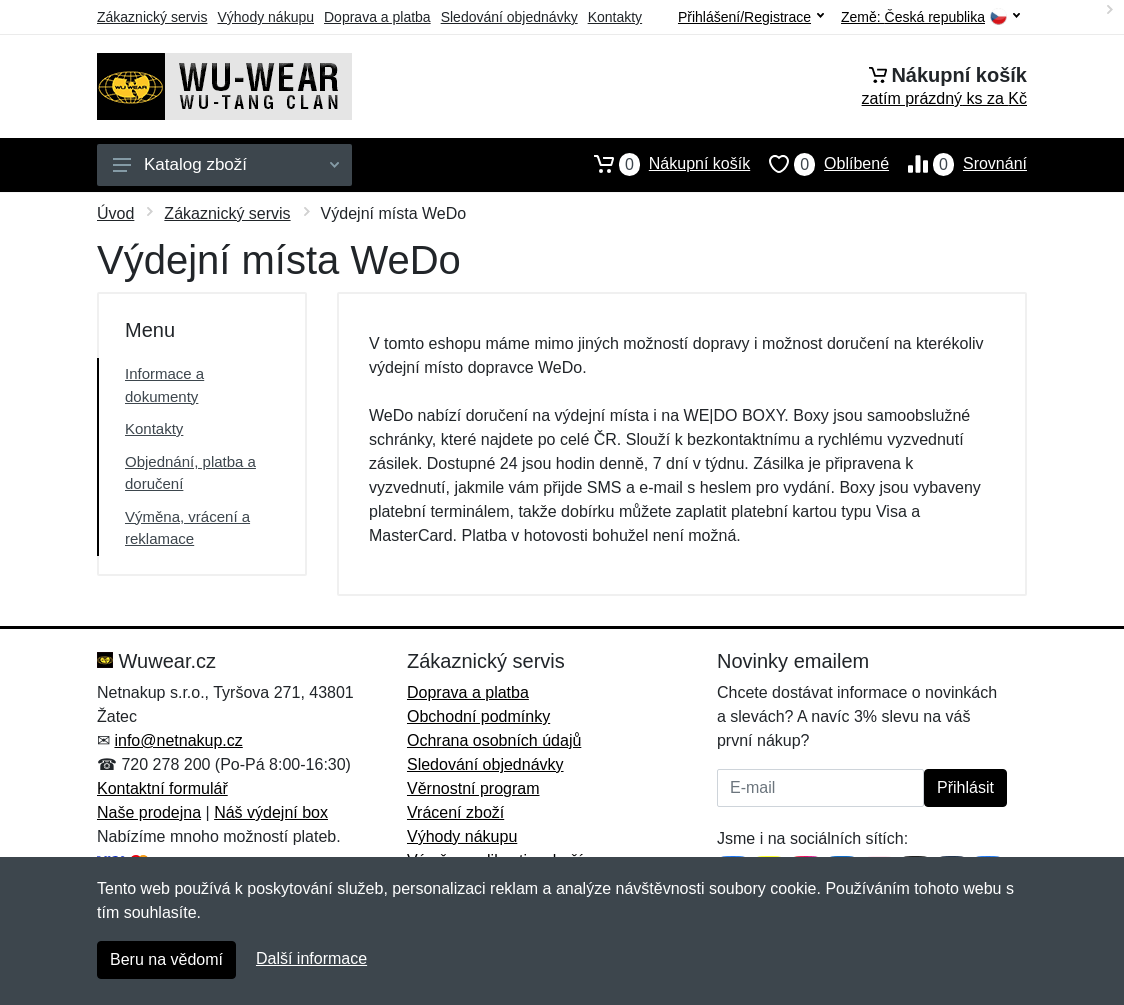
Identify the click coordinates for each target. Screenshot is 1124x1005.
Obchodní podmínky (478, 716)
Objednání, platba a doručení (190, 473)
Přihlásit (965, 787)
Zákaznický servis (152, 17)
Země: (930, 17)
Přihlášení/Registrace (751, 17)
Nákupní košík (662, 164)
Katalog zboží (226, 164)
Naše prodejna (149, 812)
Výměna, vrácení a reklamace (187, 528)
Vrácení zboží (455, 812)
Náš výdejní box (271, 812)
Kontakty (615, 17)
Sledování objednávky (509, 17)
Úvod (115, 213)
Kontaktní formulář (162, 788)
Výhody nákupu (265, 17)
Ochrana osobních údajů (494, 740)
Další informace (311, 958)
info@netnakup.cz (178, 740)
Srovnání (958, 164)
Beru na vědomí (166, 959)
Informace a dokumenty (164, 385)
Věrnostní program (473, 788)
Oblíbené (819, 164)
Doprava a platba (377, 17)
